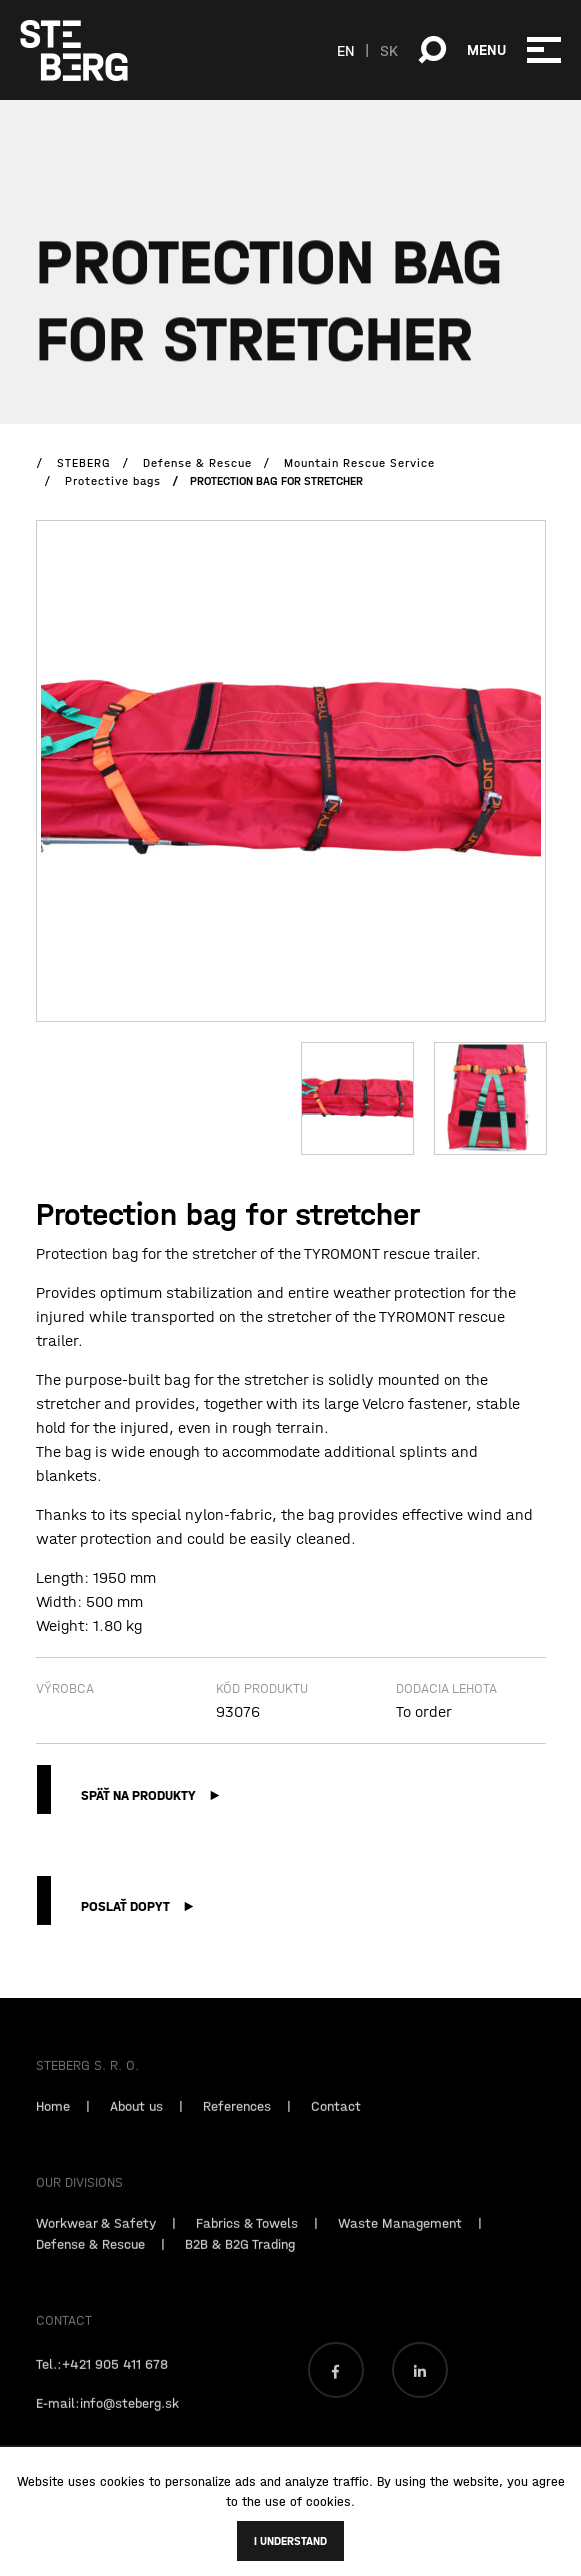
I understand (290, 2541)
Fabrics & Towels (247, 2238)
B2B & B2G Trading (240, 2259)
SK (389, 50)
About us (136, 2121)
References (237, 2121)
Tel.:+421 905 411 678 (102, 2379)
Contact (336, 2121)
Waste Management (400, 2238)
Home (53, 2121)
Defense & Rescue (90, 2259)
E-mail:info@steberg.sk (107, 2418)
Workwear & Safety (96, 2238)
